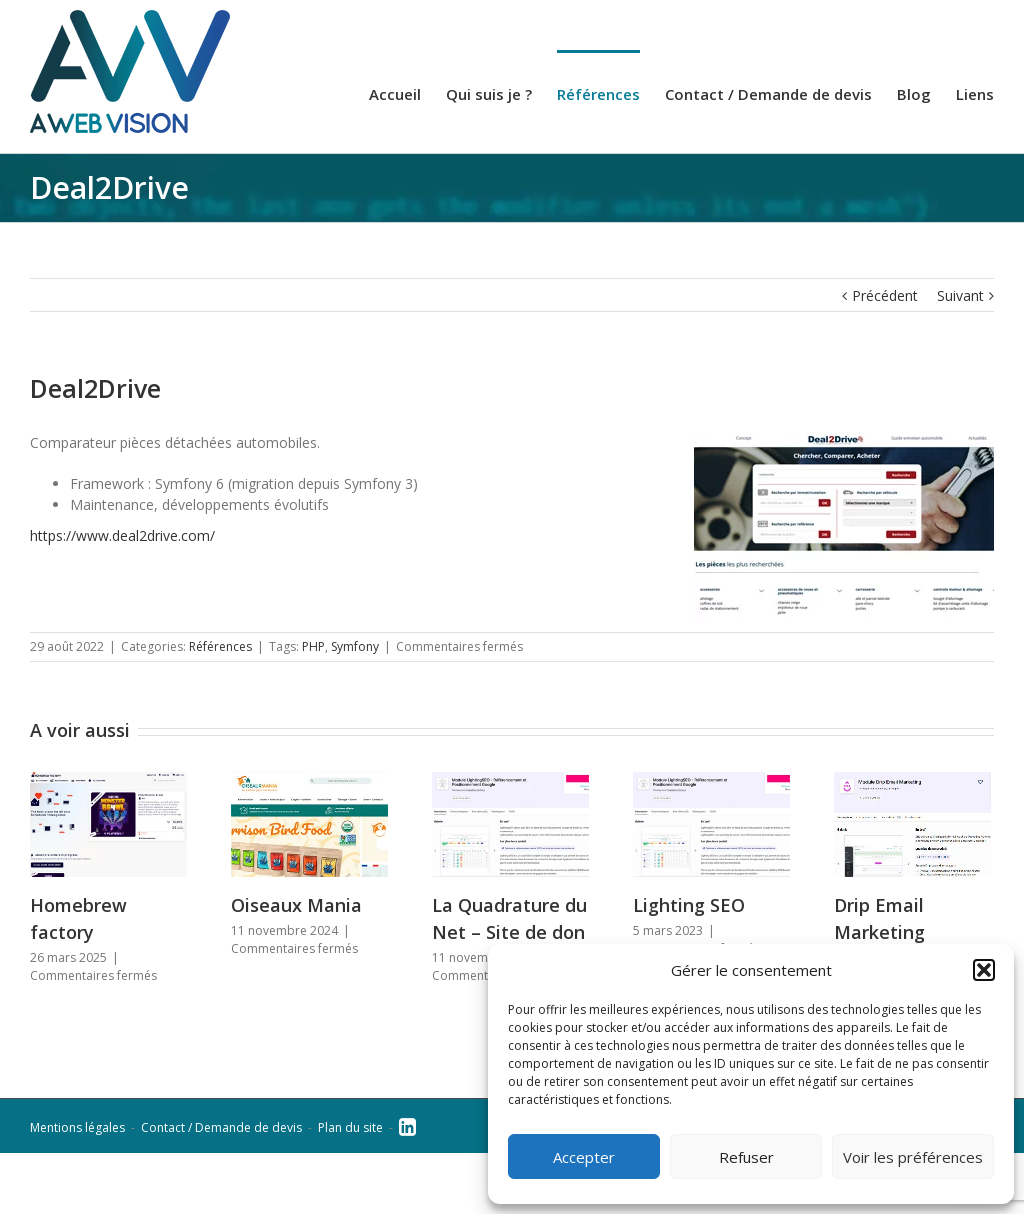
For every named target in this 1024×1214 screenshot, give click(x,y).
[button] (984, 970)
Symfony (355, 646)
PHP (313, 646)
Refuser (746, 1157)
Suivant (960, 295)
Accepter (584, 1157)
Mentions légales (77, 1127)
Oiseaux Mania (296, 905)
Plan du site (350, 1127)
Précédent (885, 295)
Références (220, 646)
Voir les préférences (913, 1157)
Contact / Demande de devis (221, 1127)
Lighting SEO (689, 905)
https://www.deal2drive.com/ (122, 535)
